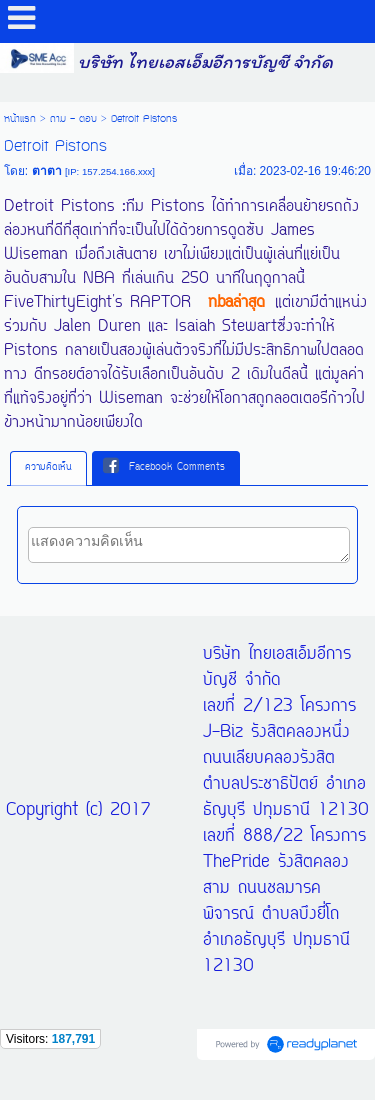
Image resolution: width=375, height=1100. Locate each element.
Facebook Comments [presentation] (164, 467)
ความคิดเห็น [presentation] (48, 467)
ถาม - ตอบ (73, 119)
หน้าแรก (20, 119)
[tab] (48, 468)
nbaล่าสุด (236, 303)
